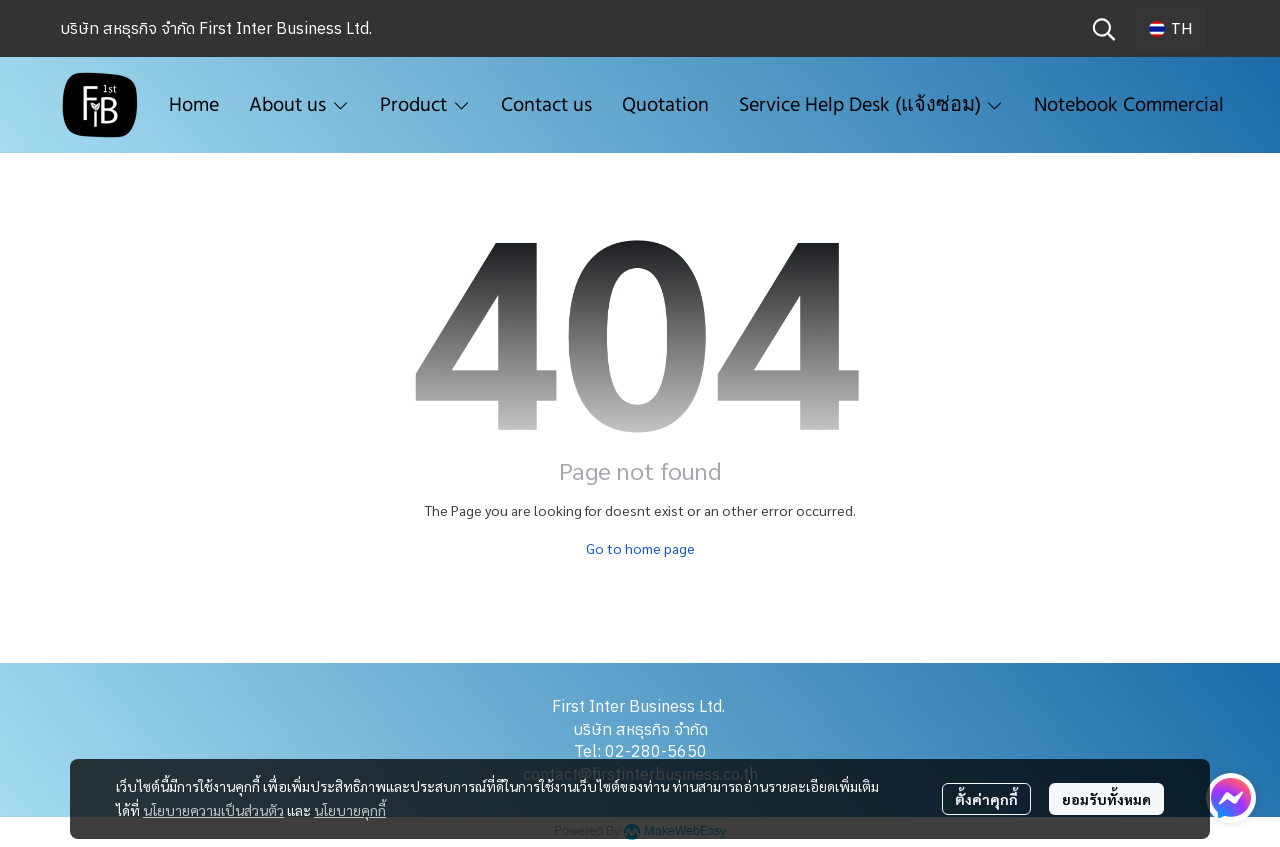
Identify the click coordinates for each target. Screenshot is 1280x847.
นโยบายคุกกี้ (350, 810)
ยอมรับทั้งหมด (1106, 799)
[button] (1104, 29)
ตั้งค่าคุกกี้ (986, 799)
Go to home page (640, 548)
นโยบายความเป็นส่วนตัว (213, 810)
